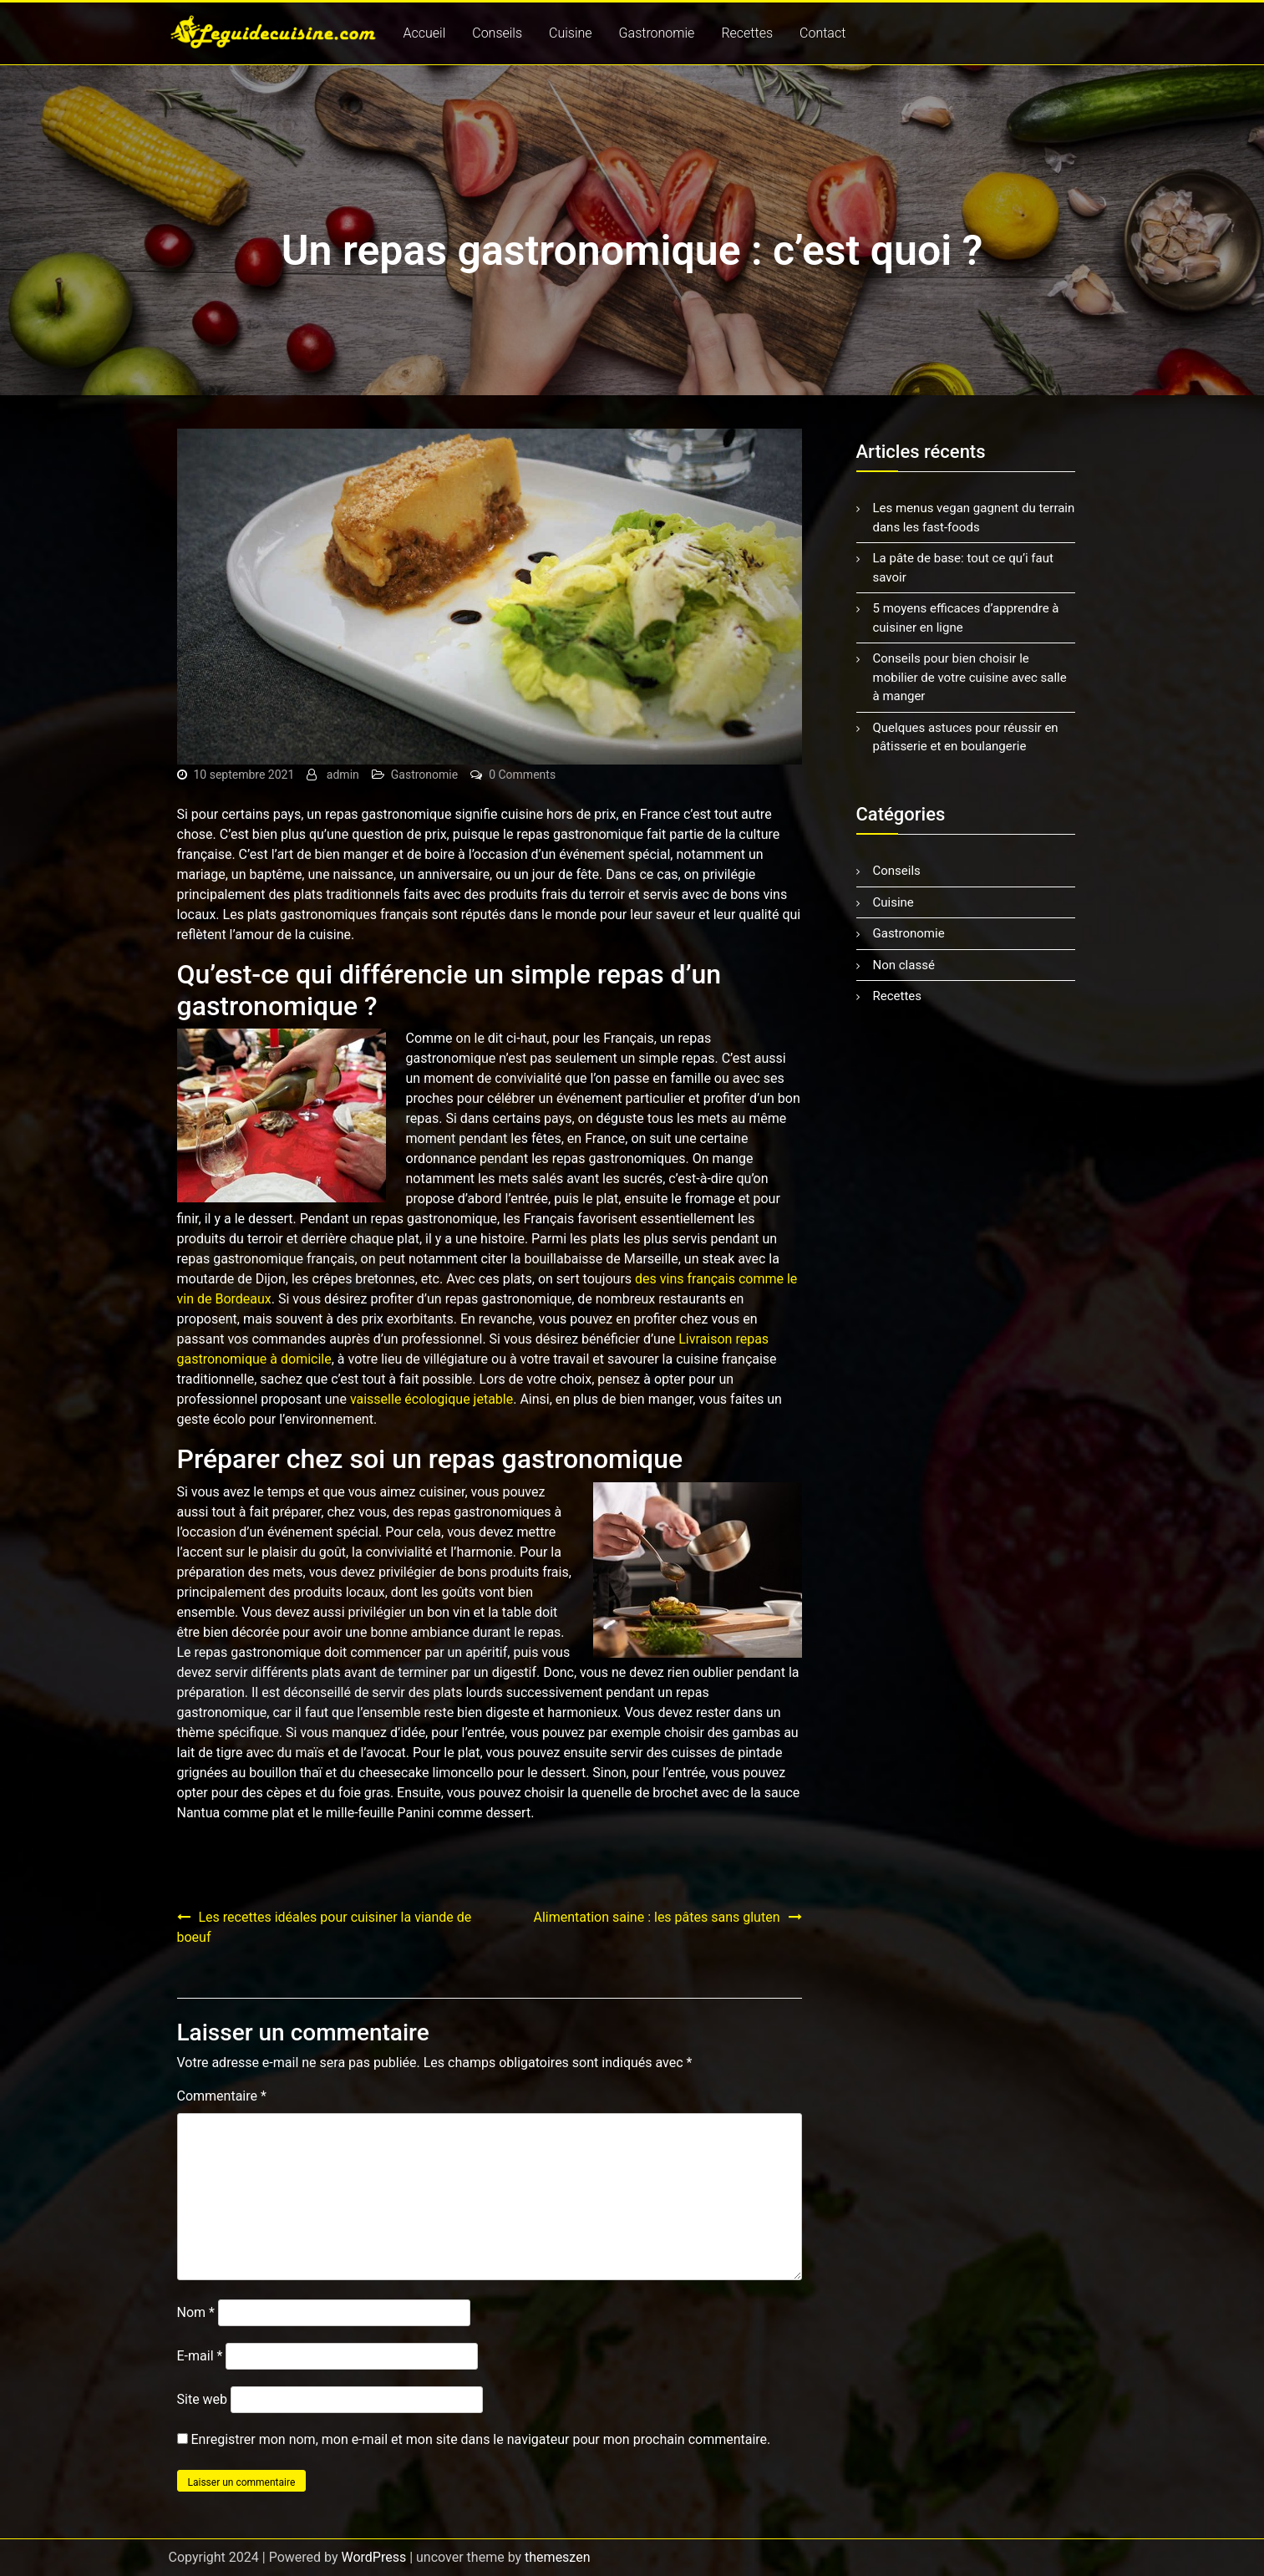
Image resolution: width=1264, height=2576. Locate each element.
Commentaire (222, 2096)
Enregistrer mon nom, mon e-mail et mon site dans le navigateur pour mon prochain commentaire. (480, 2439)
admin (343, 774)
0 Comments (522, 774)
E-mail (200, 2356)
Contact (822, 33)
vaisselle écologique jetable (431, 1399)
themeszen (557, 2557)
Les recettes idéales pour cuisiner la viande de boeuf (324, 1927)
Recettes (747, 33)
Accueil (425, 33)
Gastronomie (657, 33)
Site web (202, 2399)
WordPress (373, 2557)
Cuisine (570, 33)
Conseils (497, 33)
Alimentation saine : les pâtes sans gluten (656, 1917)
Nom (196, 2312)
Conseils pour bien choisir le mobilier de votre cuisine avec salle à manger (970, 677)
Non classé (904, 965)
